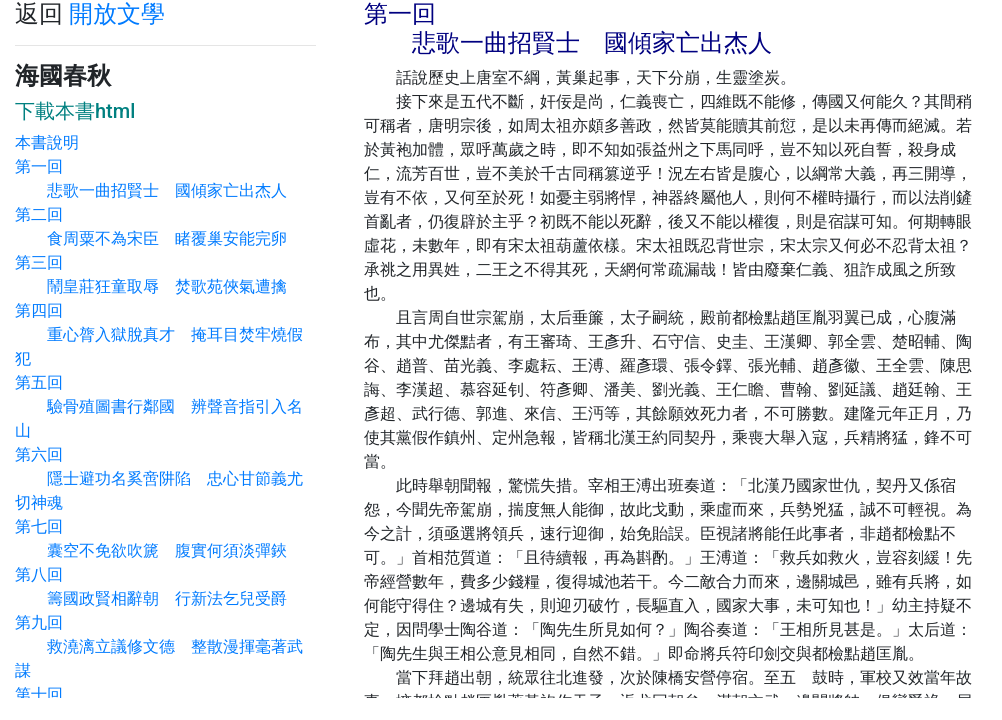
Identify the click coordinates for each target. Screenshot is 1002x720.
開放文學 (117, 14)
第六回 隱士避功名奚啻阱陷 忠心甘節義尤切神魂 (159, 478)
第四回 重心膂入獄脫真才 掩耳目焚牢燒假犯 (159, 334)
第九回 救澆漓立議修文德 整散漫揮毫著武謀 (159, 646)
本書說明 (47, 142)
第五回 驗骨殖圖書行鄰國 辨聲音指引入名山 (159, 406)
